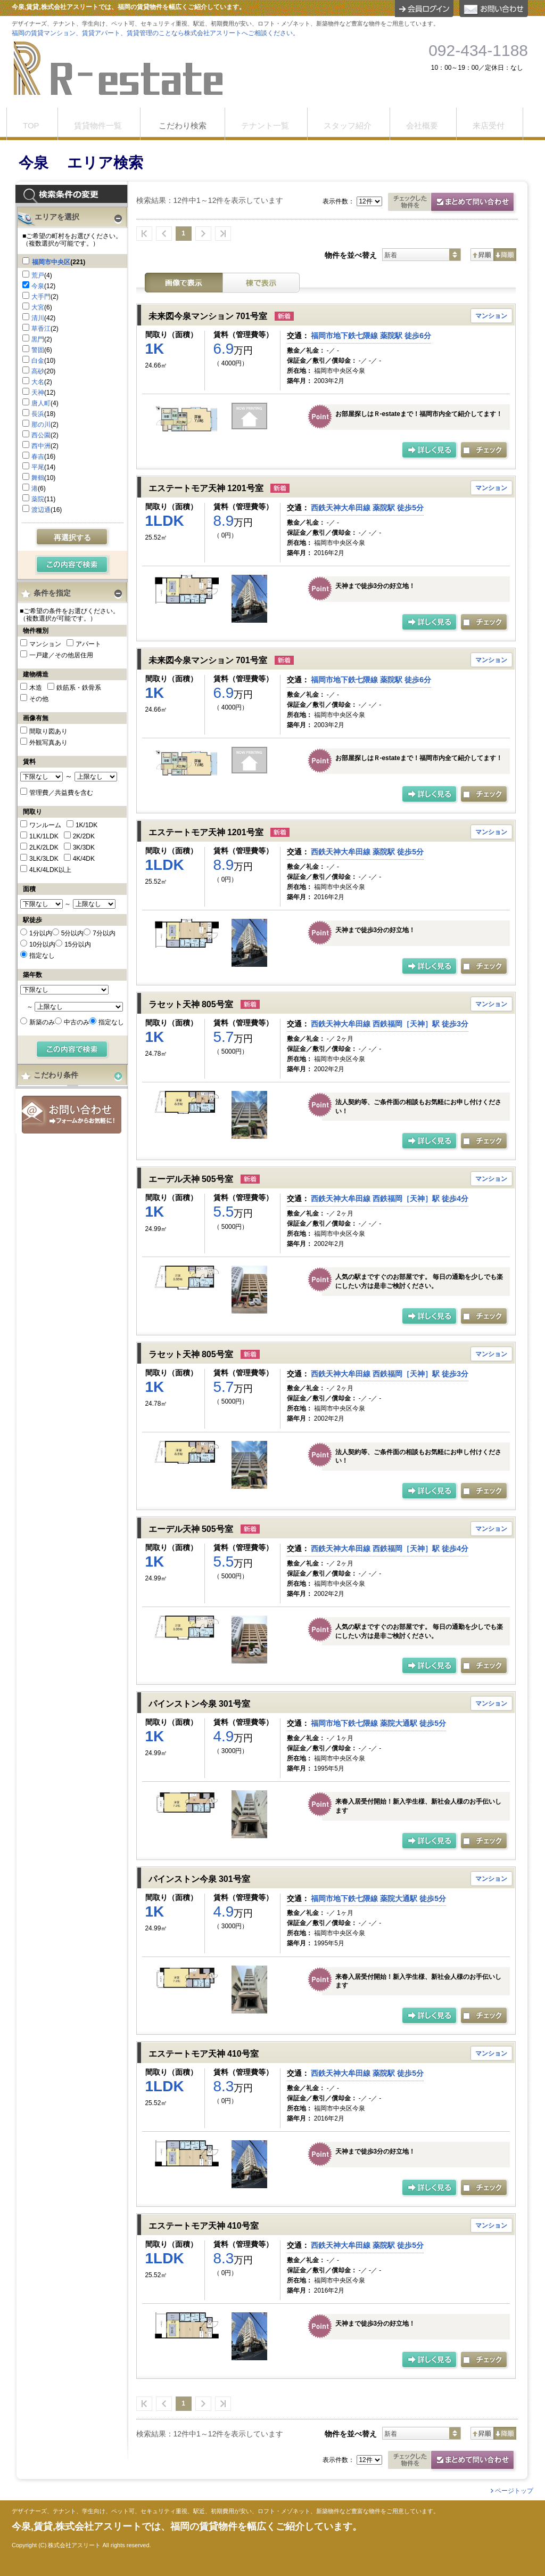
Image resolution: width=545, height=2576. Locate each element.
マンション (45, 644)
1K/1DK (86, 825)
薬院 (37, 499)
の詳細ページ (430, 451)
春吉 (37, 456)
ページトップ (514, 2491)
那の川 (41, 424)
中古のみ (76, 1022)
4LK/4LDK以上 (50, 870)
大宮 (37, 307)
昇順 (481, 254)
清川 (37, 318)
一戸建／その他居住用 (61, 655)
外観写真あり (48, 742)
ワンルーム (45, 825)
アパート (88, 644)
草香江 (41, 328)
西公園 (41, 435)
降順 (504, 254)
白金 (37, 360)
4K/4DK (84, 858)
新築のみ (42, 1022)
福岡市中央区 (51, 262)
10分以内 (42, 944)
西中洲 (41, 446)
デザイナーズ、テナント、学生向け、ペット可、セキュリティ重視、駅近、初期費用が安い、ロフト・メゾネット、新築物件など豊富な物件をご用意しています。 (225, 2511)
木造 (35, 687)
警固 (37, 350)
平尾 (37, 467)
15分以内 (77, 944)
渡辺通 (41, 509)
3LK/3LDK (44, 858)
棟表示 (261, 282)
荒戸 (37, 275)
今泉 (37, 286)
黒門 (37, 339)
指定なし (42, 955)
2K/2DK (84, 836)
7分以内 (104, 933)
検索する (72, 565)
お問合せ (71, 1115)
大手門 (41, 296)
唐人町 (41, 403)
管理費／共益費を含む (61, 792)
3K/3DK (84, 847)
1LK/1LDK (44, 836)
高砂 (37, 371)
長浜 (37, 414)
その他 (38, 699)
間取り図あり (48, 731)
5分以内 (72, 933)
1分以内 (40, 933)
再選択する (72, 537)
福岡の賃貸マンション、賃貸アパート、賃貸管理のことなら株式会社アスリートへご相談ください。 (155, 33)
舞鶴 (37, 478)
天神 (37, 392)
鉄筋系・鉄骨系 (78, 687)
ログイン (424, 8)
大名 (37, 382)
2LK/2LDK (44, 847)
